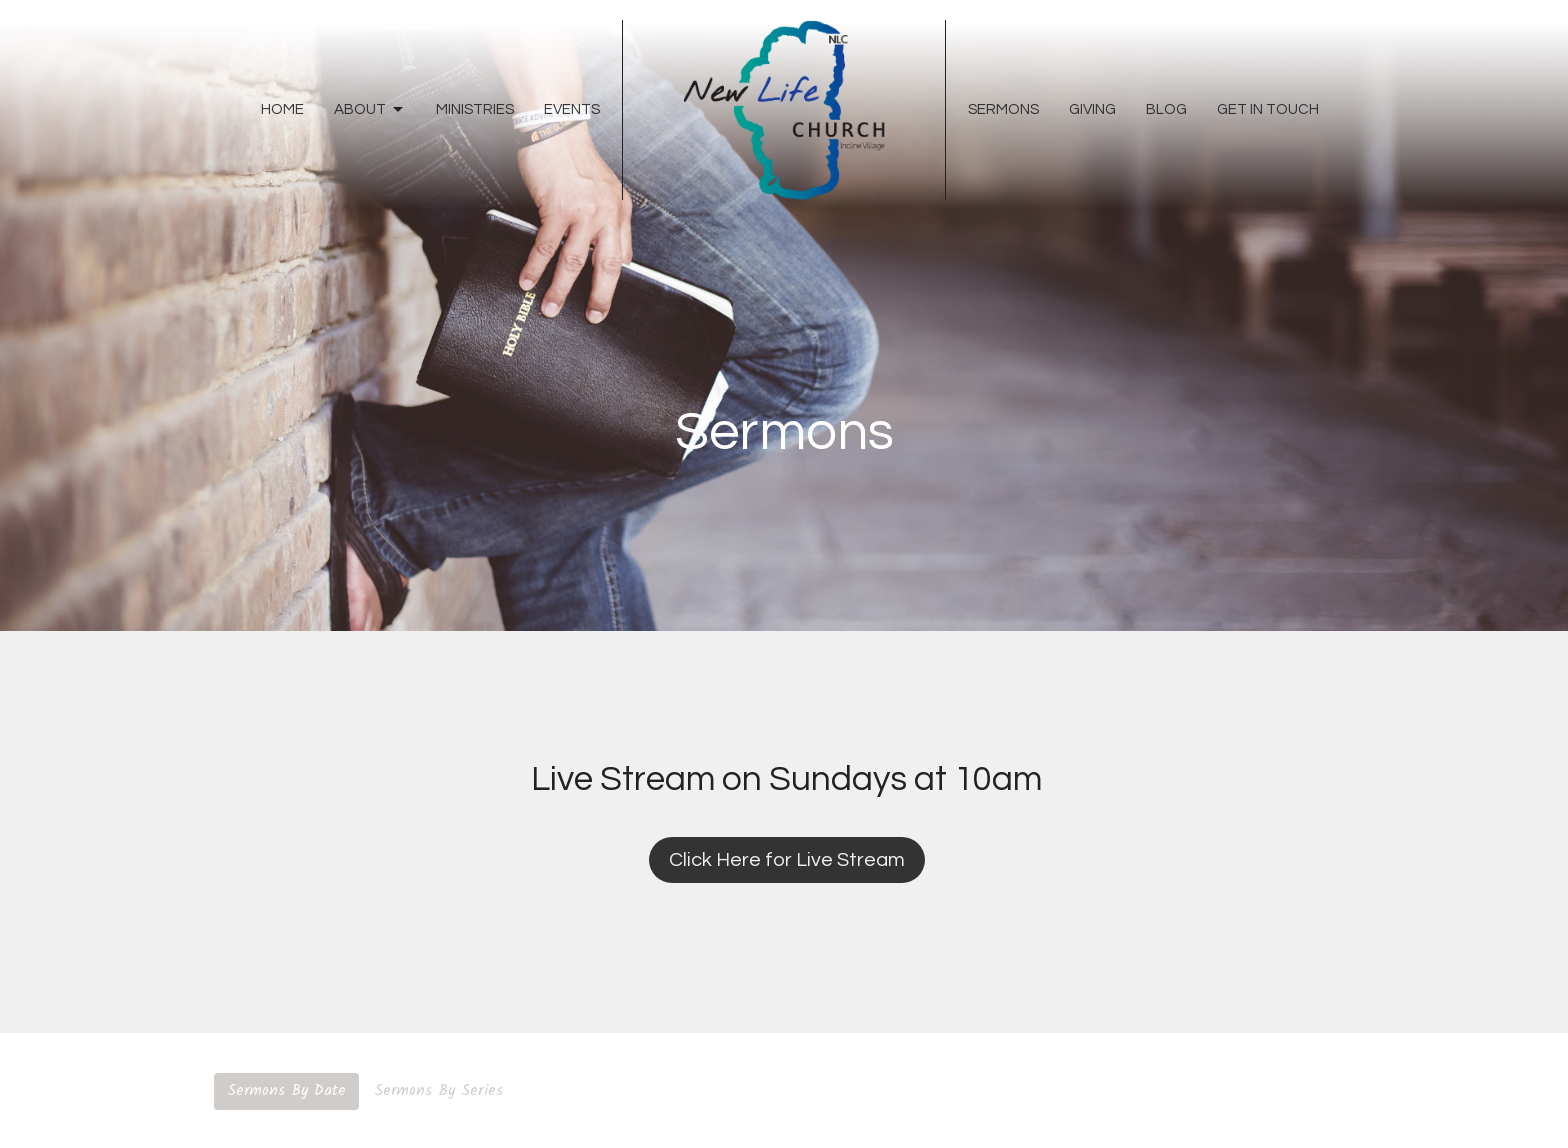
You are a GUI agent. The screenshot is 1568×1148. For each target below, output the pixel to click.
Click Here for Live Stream (787, 860)
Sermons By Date (286, 1091)
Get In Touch (1268, 109)
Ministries (475, 109)
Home (282, 109)
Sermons (1003, 109)
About (370, 110)
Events (572, 109)
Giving (1092, 109)
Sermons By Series (438, 1091)
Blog (1166, 109)
